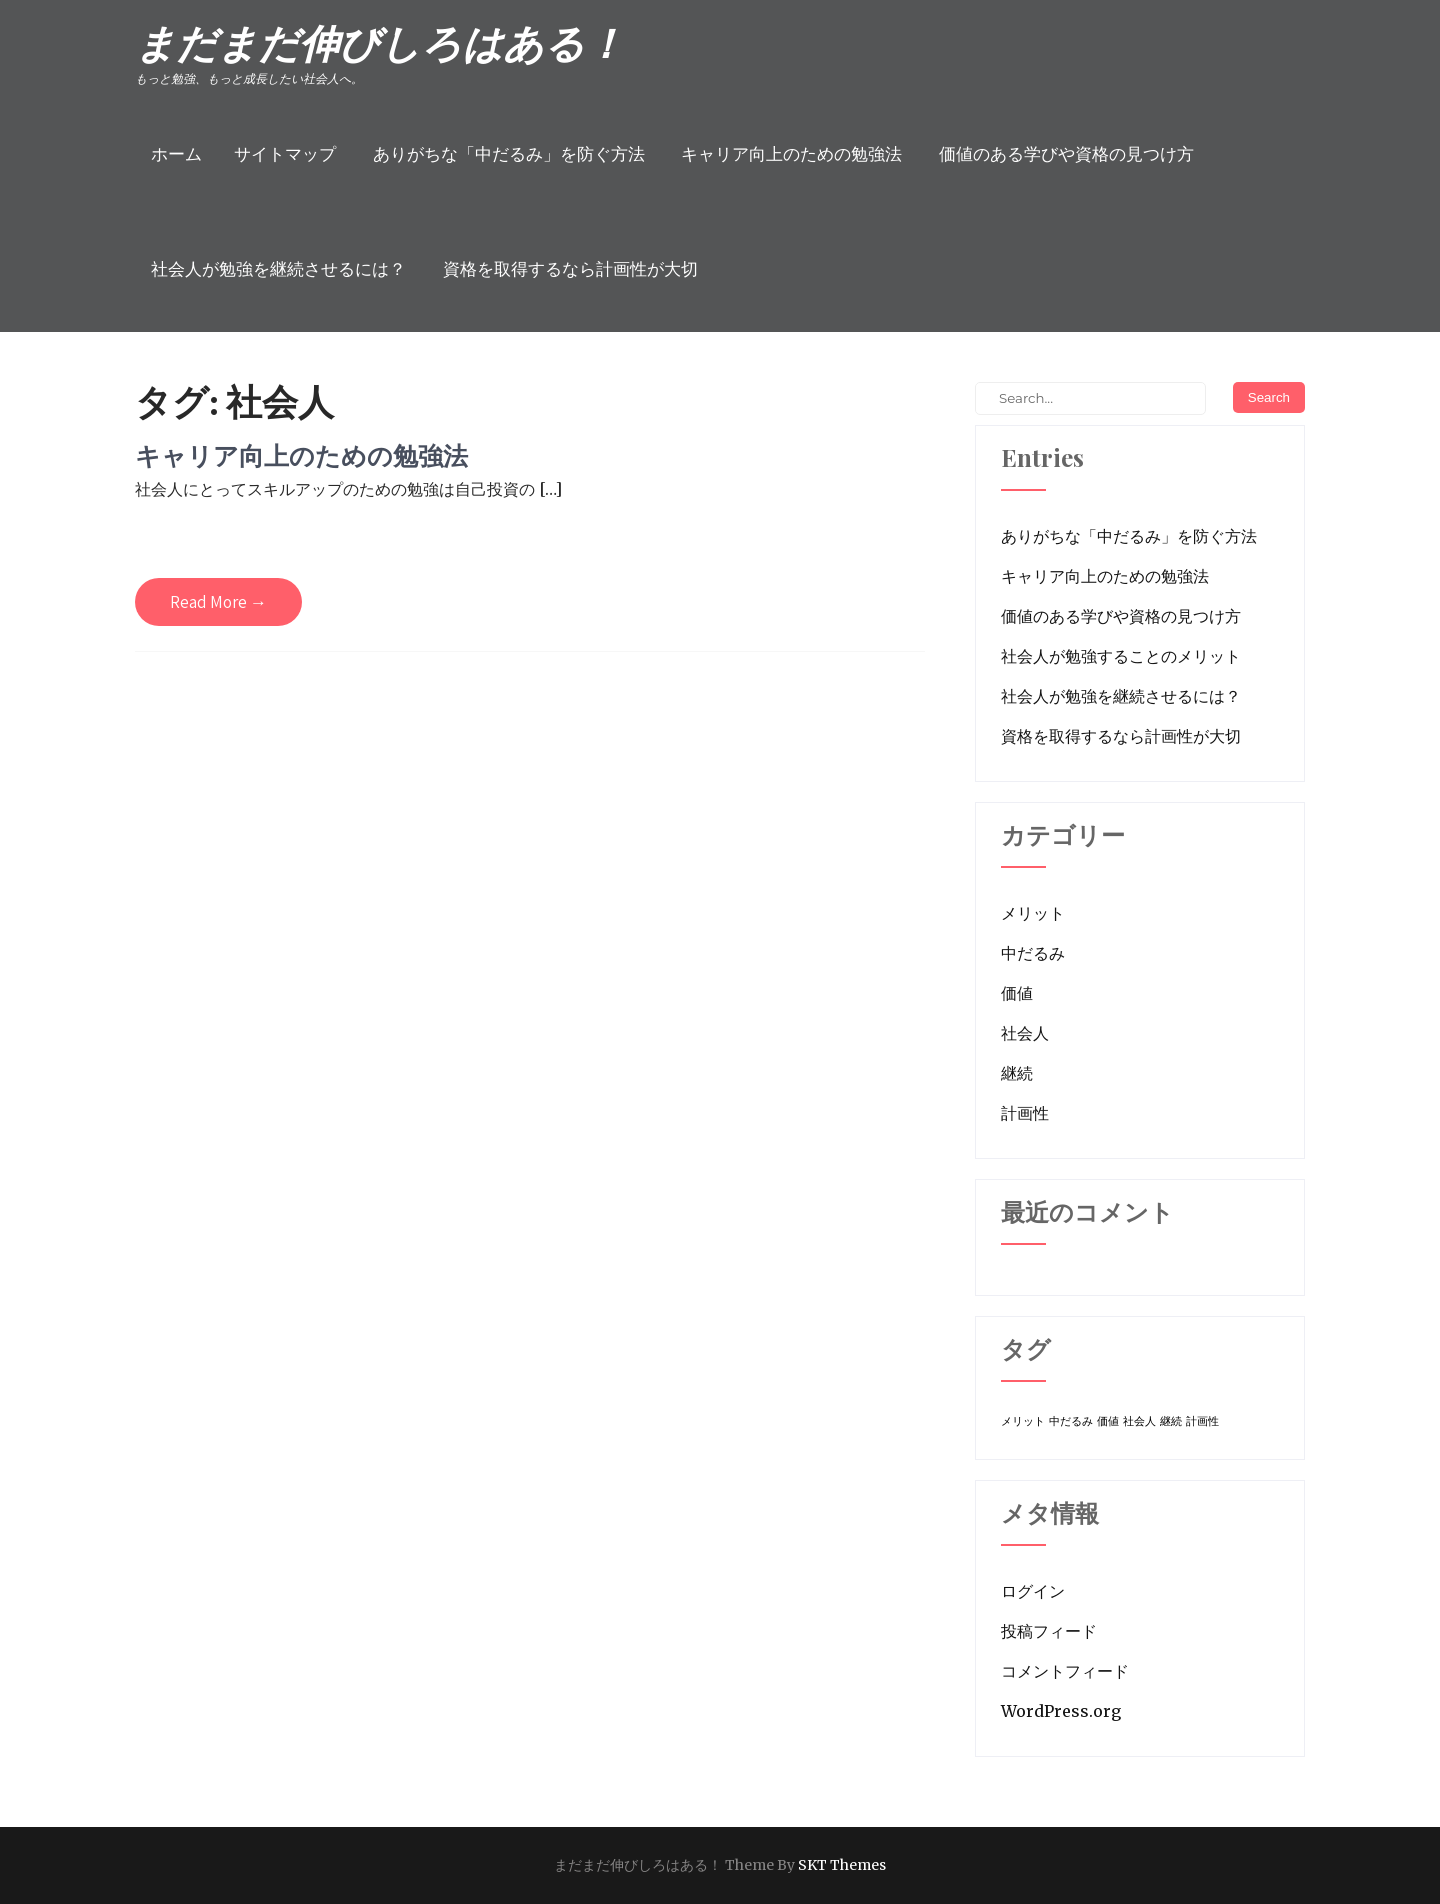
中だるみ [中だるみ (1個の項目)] (1071, 1421)
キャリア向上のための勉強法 (791, 154)
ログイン (1033, 1591)
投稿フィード (1049, 1631)
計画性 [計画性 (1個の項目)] (1202, 1421)
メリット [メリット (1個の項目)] (1023, 1421)
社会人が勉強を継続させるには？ (278, 269)
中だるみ (1033, 953)
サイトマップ (285, 154)
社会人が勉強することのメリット (1121, 656)
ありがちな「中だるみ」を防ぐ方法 (509, 154)
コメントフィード (1065, 1671)
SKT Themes (842, 1865)
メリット (1033, 913)
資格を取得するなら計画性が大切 (570, 269)
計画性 (1025, 1113)
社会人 (1025, 1033)
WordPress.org (1061, 1711)
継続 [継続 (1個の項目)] (1171, 1421)
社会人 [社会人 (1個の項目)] (1139, 1421)
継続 (1017, 1073)
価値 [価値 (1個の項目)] (1108, 1421)
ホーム (176, 154)
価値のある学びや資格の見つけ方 (1066, 154)
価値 (1017, 993)
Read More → (218, 602)
